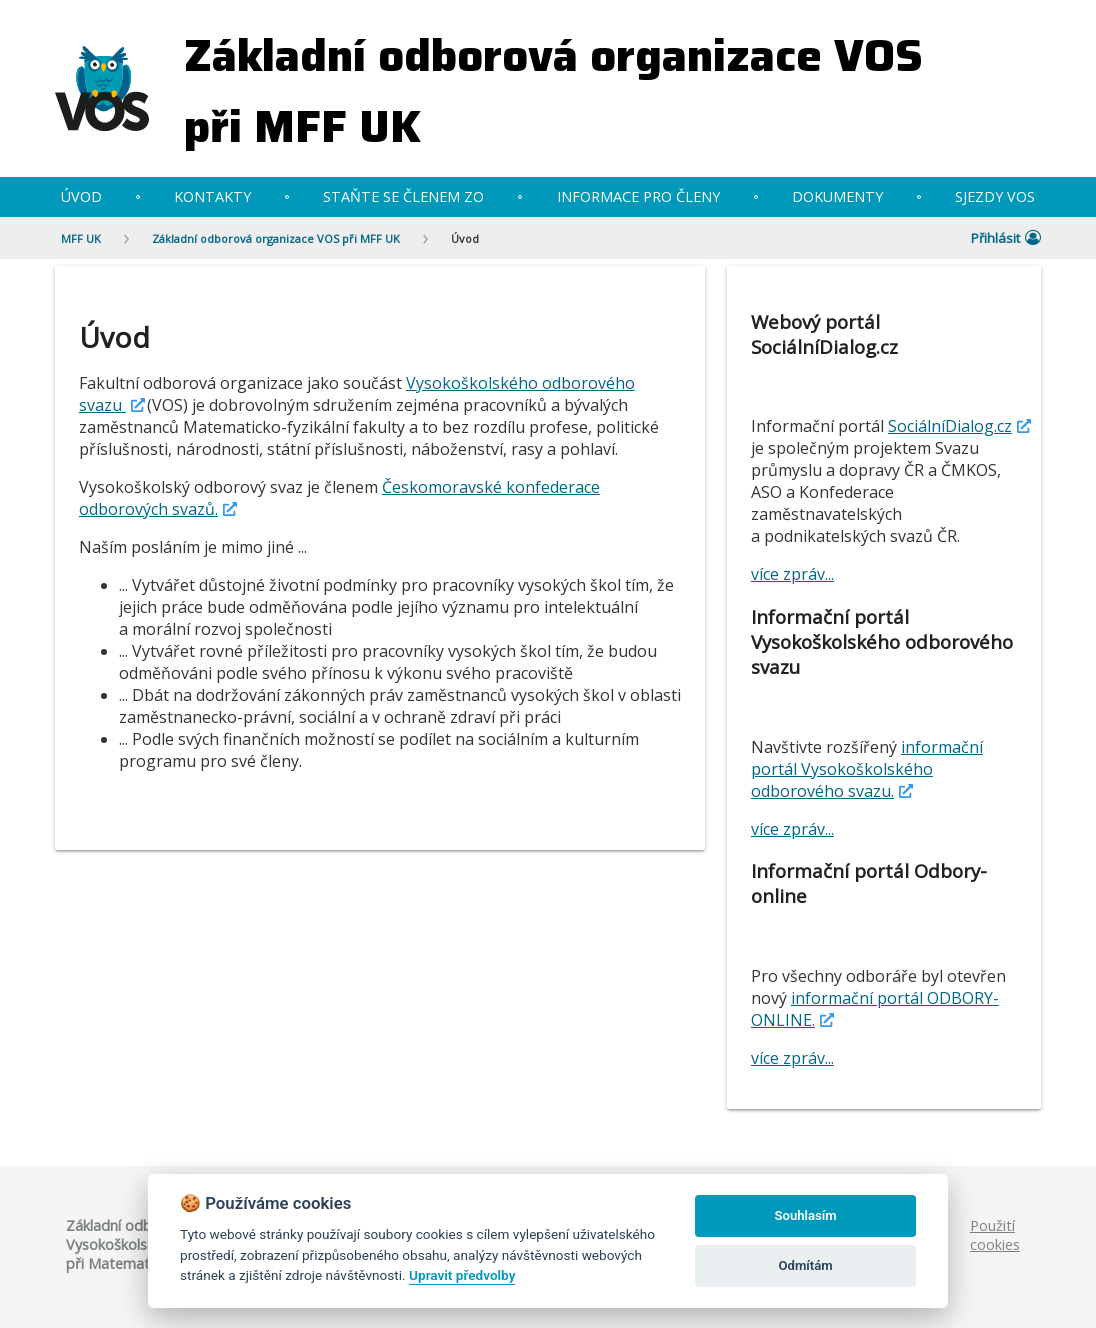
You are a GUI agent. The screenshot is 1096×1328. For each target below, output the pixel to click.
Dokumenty (837, 196)
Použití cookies (995, 1235)
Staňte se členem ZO (403, 196)
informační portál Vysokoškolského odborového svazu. (867, 769)
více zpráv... (792, 574)
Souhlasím (806, 1215)
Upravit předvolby (462, 1275)
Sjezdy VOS (995, 196)
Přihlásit (1006, 238)
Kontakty (212, 196)
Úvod (81, 196)
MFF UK (81, 238)
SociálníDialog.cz (950, 426)
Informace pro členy (638, 196)
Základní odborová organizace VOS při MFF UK (553, 91)
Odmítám (806, 1265)
